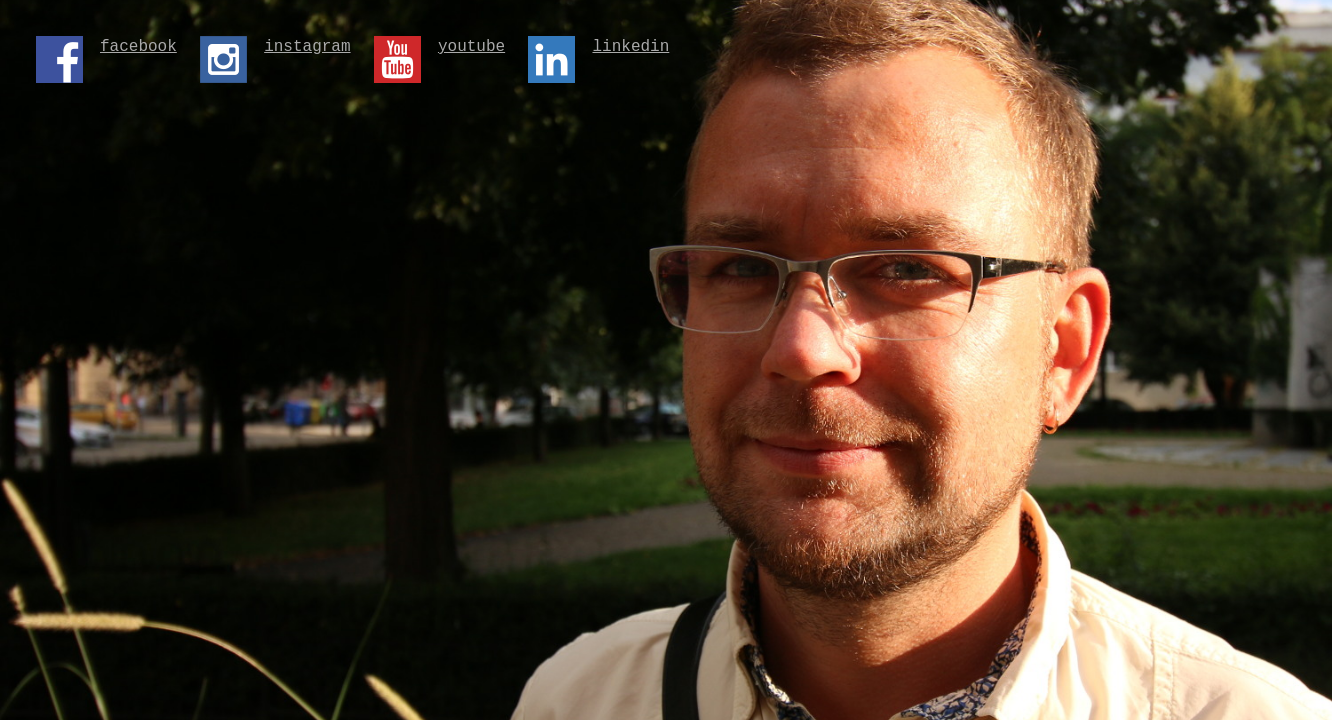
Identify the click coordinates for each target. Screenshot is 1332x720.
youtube (471, 49)
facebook (138, 49)
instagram (307, 49)
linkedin (630, 49)
